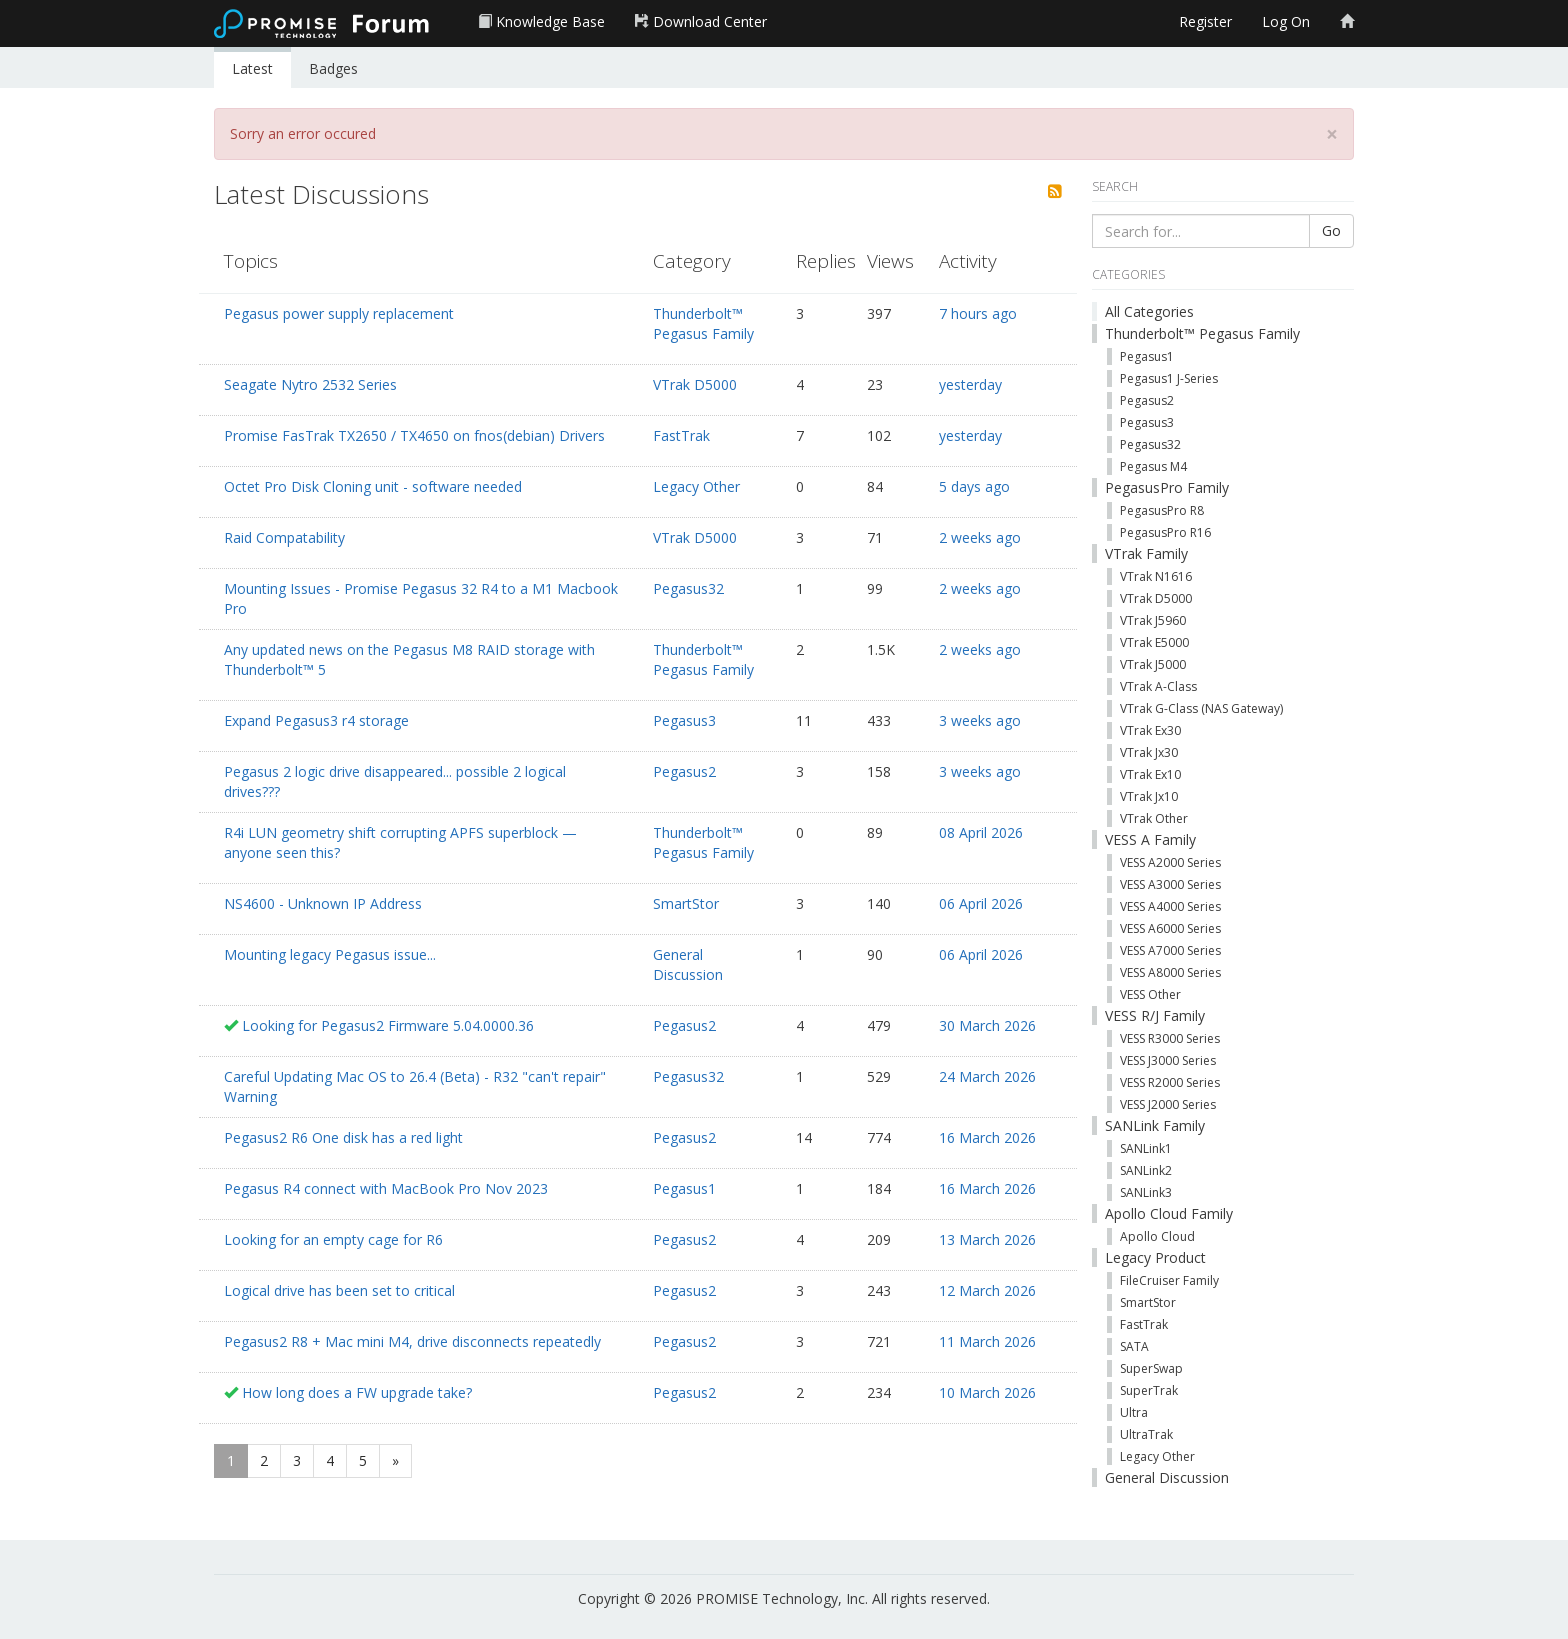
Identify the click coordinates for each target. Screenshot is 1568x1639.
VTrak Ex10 (1150, 774)
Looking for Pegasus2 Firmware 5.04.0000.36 (388, 1025)
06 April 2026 (981, 903)
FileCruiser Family (1169, 1280)
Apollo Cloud (1157, 1236)
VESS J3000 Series (1168, 1060)
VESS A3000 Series (1170, 884)
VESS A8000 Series (1170, 972)
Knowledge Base (541, 21)
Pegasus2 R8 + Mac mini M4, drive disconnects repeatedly (412, 1341)
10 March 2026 (987, 1392)
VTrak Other (1154, 818)
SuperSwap (1151, 1368)
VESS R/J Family (1155, 1015)
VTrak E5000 (1154, 642)
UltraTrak (1146, 1434)
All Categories (1149, 311)
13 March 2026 (987, 1239)
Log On (1286, 21)
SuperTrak (1149, 1390)
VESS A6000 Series (1170, 928)
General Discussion (688, 964)
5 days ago (974, 486)
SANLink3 (1146, 1192)
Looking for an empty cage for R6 (333, 1239)
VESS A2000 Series (1170, 862)
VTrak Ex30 (1150, 730)
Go (1331, 230)
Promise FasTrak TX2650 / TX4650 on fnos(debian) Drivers (414, 435)
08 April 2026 (981, 832)
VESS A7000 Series (1170, 950)
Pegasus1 (684, 1188)
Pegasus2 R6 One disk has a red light (343, 1137)
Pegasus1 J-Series (1169, 378)
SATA (1134, 1346)
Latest (252, 68)
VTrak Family (1146, 553)
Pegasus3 (684, 720)
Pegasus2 (684, 771)
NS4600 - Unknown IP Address (323, 903)
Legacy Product (1155, 1257)
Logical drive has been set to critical (339, 1290)
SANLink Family (1155, 1125)
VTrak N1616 (1156, 576)
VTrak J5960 (1153, 620)
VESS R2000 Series (1170, 1082)
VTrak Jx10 (1149, 796)
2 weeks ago (980, 537)
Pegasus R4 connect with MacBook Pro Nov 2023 (386, 1188)
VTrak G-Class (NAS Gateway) (1201, 708)
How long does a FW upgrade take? (357, 1392)
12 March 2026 (987, 1290)
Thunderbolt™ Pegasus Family (703, 323)
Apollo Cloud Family (1169, 1213)
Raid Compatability (284, 537)
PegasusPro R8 (1162, 510)
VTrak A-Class (1158, 686)
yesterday (970, 384)
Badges (333, 68)
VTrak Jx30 (1149, 752)
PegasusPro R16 (1165, 532)
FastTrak (681, 435)
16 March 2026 (987, 1137)
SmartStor (686, 903)
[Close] (1332, 134)
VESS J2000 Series (1168, 1104)
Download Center (701, 21)
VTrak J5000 (1153, 664)
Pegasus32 (688, 588)
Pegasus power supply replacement (339, 313)
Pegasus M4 (1153, 466)
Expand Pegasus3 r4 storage (316, 720)
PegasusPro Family (1167, 487)
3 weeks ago (980, 720)
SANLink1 (1146, 1148)
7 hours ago (978, 313)
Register (1205, 21)
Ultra (1134, 1412)
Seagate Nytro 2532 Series (310, 384)
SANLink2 (1146, 1170)
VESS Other (1150, 994)
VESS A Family (1150, 839)
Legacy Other (696, 486)
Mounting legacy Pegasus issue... (330, 954)
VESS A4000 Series (1170, 906)
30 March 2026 (987, 1025)
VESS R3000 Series (1170, 1038)
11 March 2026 (987, 1341)
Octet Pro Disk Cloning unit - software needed (373, 486)
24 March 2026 (987, 1076)
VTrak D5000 (695, 384)
